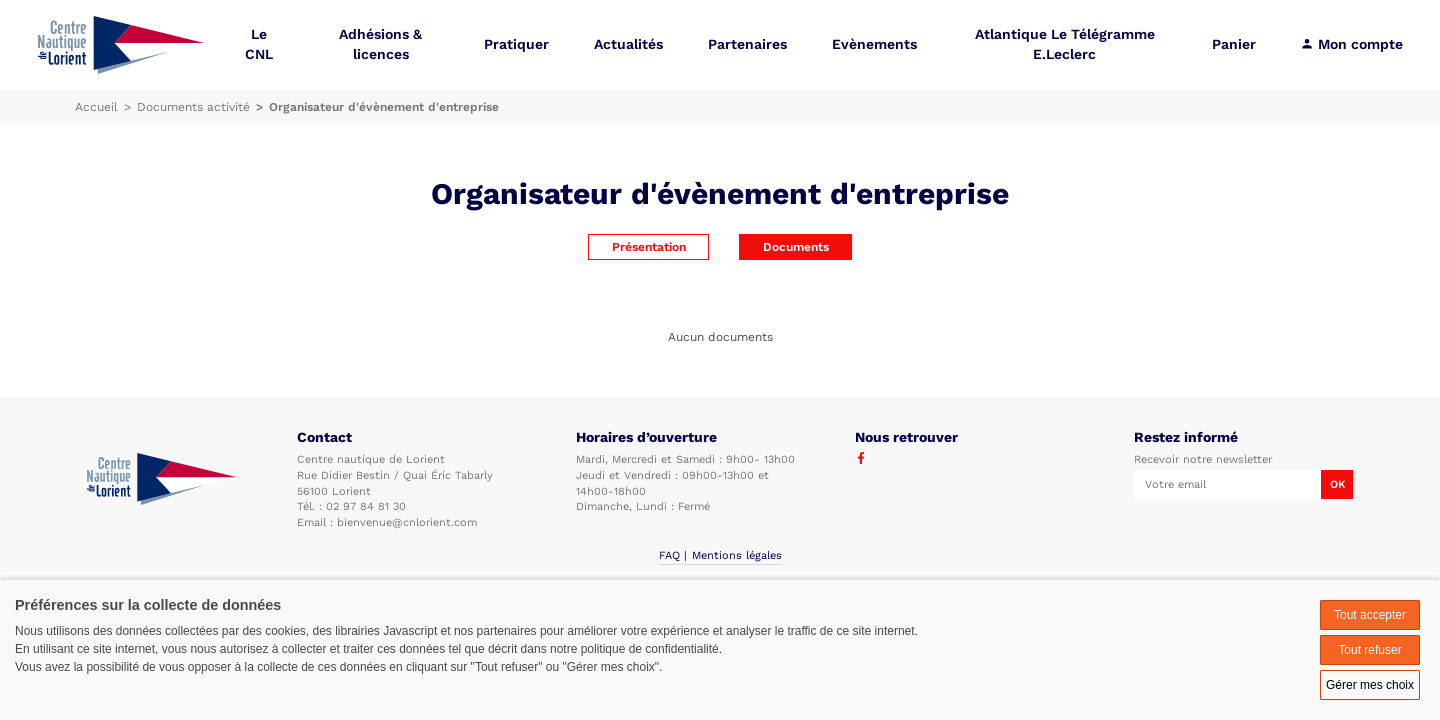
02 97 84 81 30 (366, 506)
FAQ (669, 555)
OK (1337, 484)
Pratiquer (516, 44)
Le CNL (259, 44)
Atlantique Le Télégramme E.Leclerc (1065, 44)
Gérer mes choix (1370, 685)
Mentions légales (737, 555)
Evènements (874, 44)
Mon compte (1351, 44)
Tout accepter (1370, 615)
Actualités (628, 44)
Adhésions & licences (380, 44)
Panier (1234, 44)
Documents (796, 247)
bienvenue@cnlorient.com (407, 522)
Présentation (649, 247)
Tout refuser (1369, 650)
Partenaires (747, 44)
